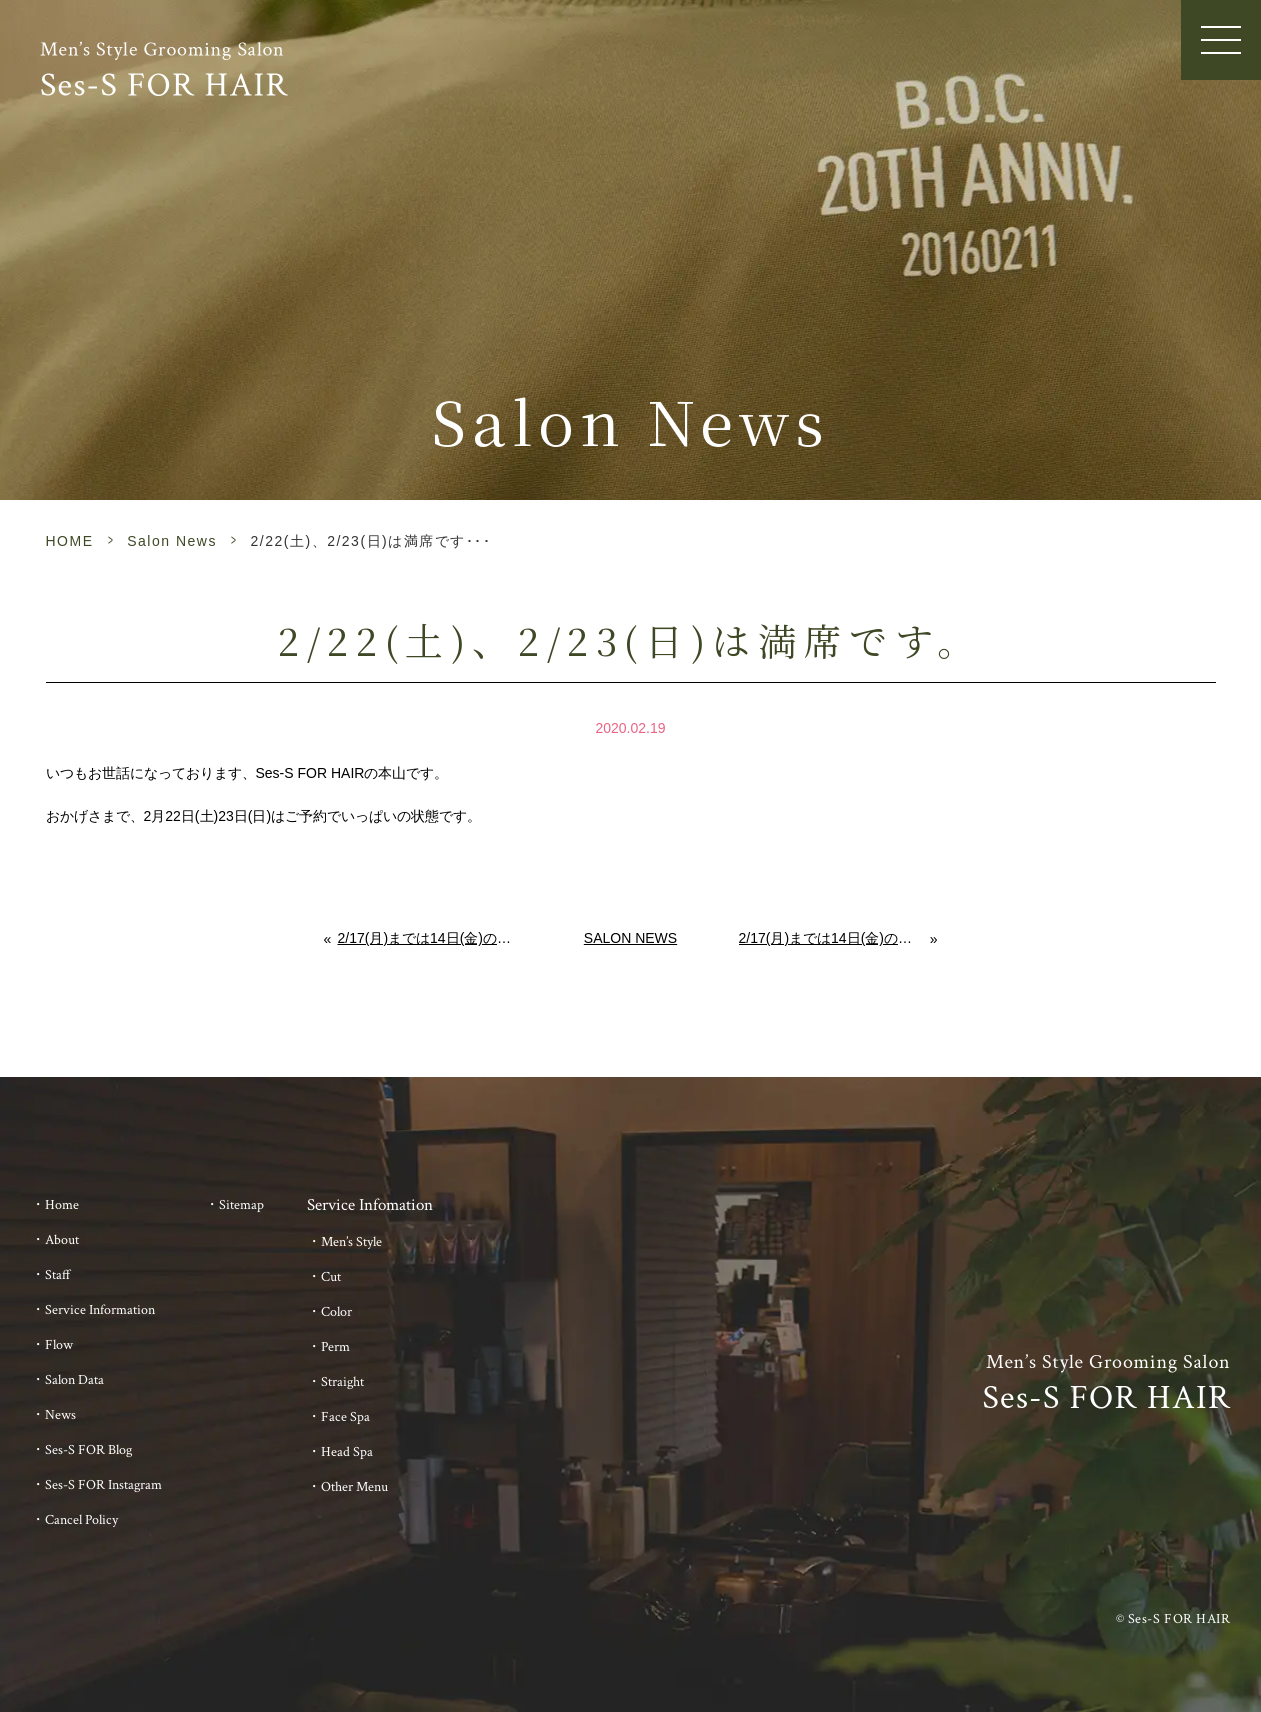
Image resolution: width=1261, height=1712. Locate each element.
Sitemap (241, 1205)
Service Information (100, 1310)
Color (336, 1312)
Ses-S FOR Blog (88, 1450)
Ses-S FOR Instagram (103, 1485)
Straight (342, 1382)
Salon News (172, 541)
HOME (70, 541)
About (62, 1240)
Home (62, 1205)
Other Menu (354, 1487)
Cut (331, 1277)
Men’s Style (351, 1242)
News (60, 1415)
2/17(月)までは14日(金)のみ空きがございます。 (430, 938)
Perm (335, 1347)
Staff (58, 1275)
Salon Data (74, 1380)
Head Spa (347, 1452)
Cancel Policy (81, 1520)
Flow (59, 1345)
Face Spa (345, 1417)
